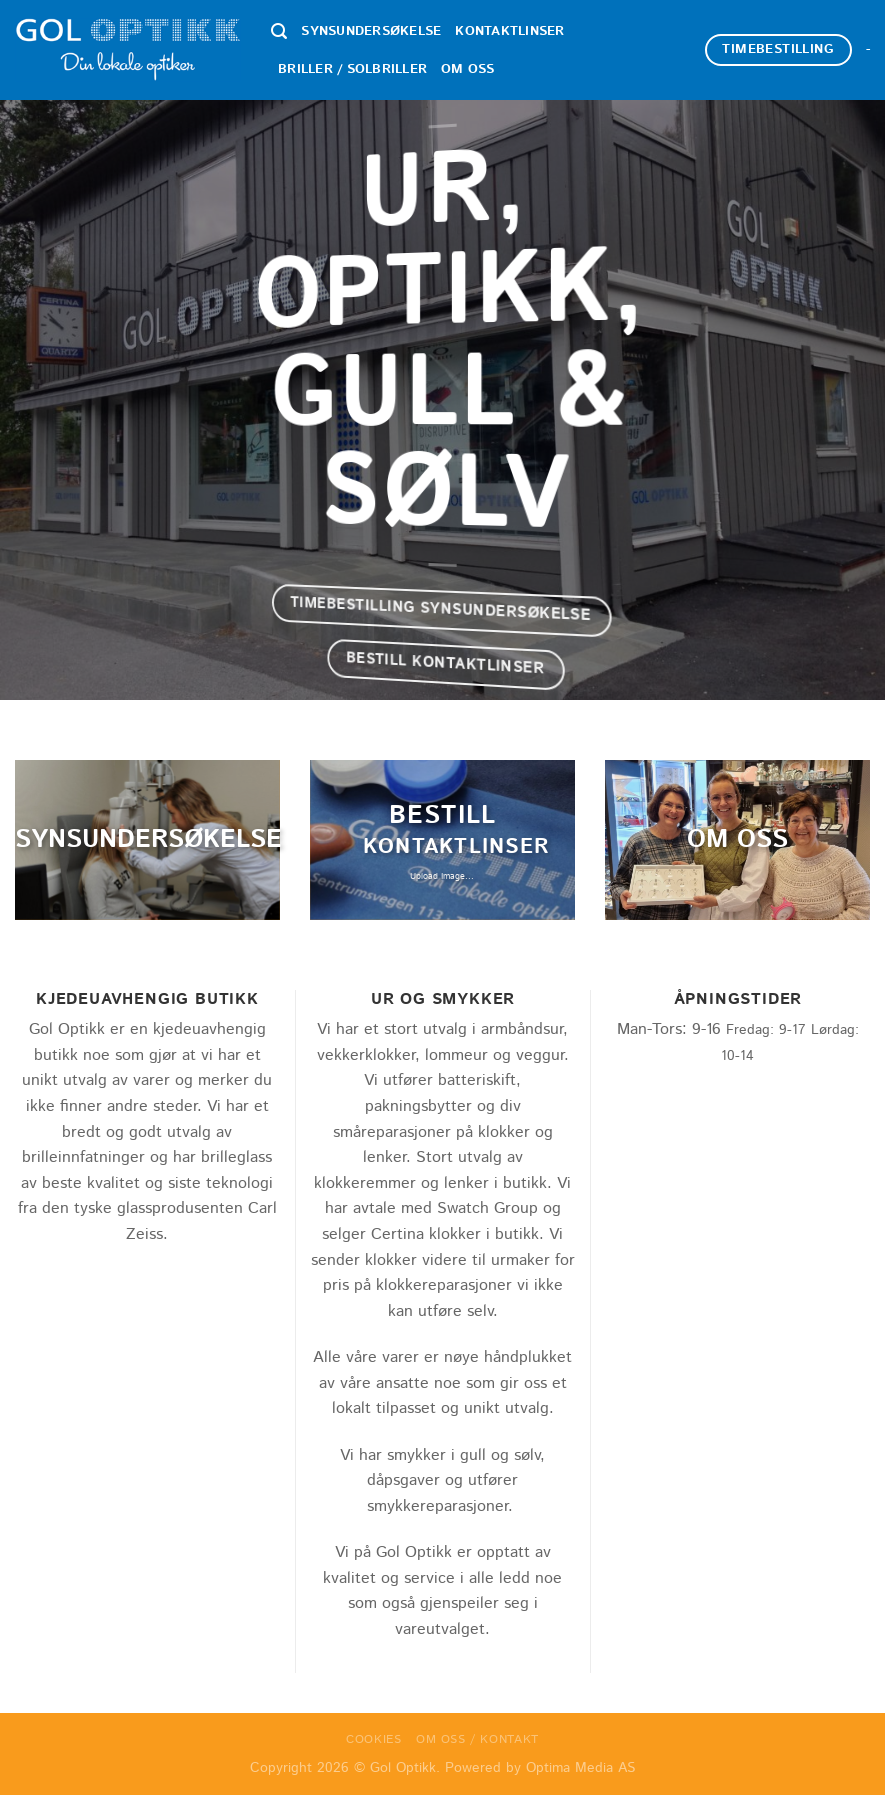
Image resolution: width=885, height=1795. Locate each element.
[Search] (279, 31)
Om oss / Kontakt (477, 1739)
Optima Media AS (580, 1768)
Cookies (373, 1739)
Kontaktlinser (509, 31)
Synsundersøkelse (371, 31)
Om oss (468, 69)
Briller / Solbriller (352, 69)
